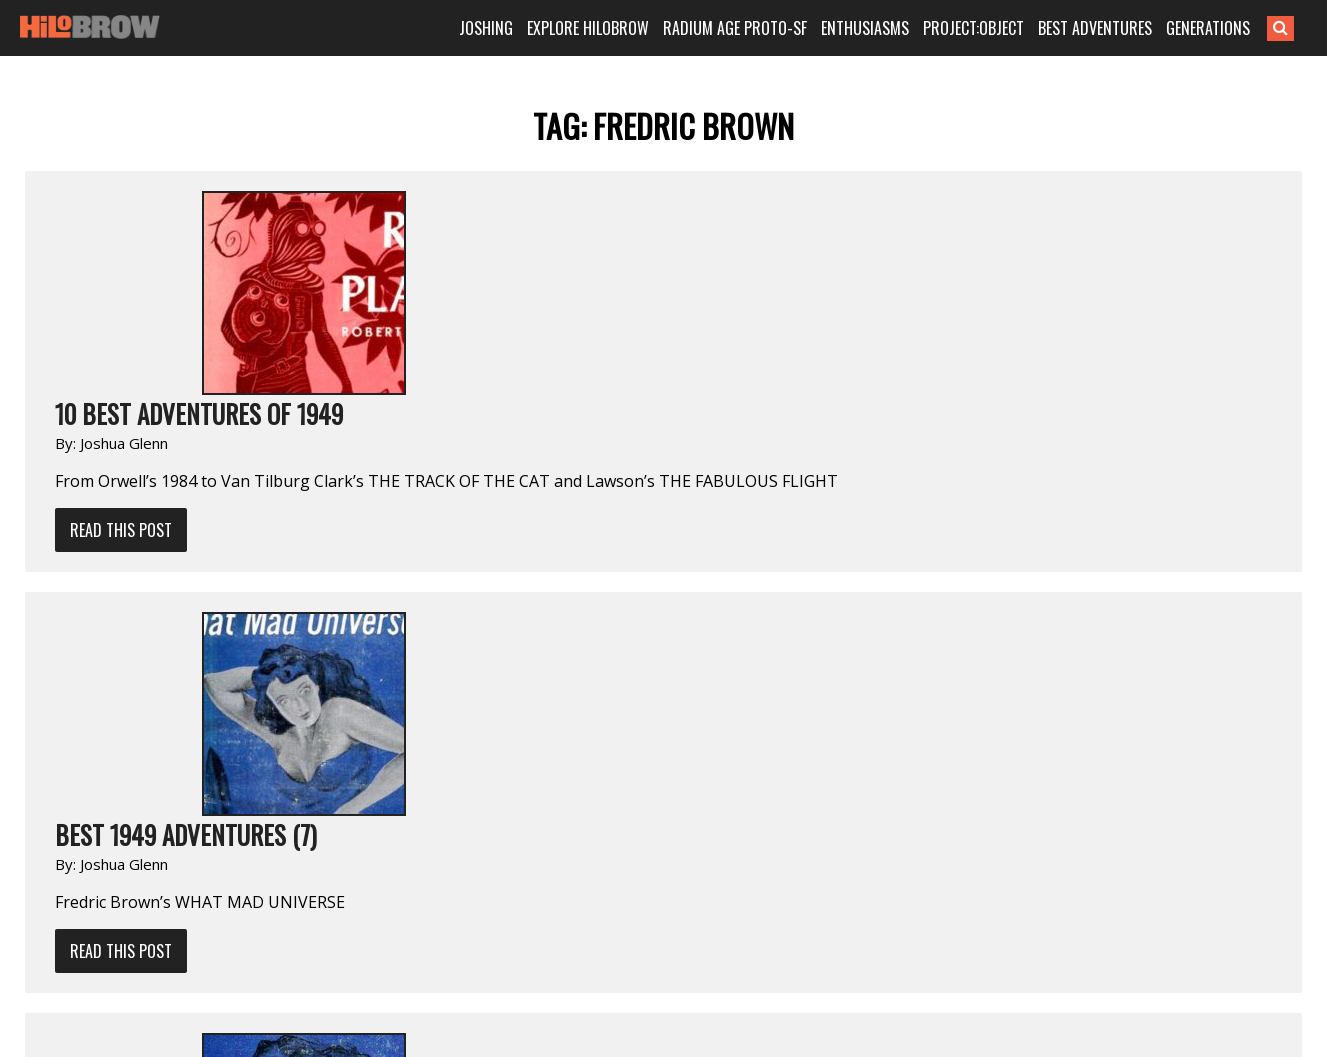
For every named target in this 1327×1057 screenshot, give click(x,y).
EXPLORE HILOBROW (588, 28)
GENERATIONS (1208, 28)
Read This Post (121, 530)
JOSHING (486, 28)
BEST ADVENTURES (1095, 28)
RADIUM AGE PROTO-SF (735, 28)
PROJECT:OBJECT (973, 28)
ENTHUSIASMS (865, 28)
